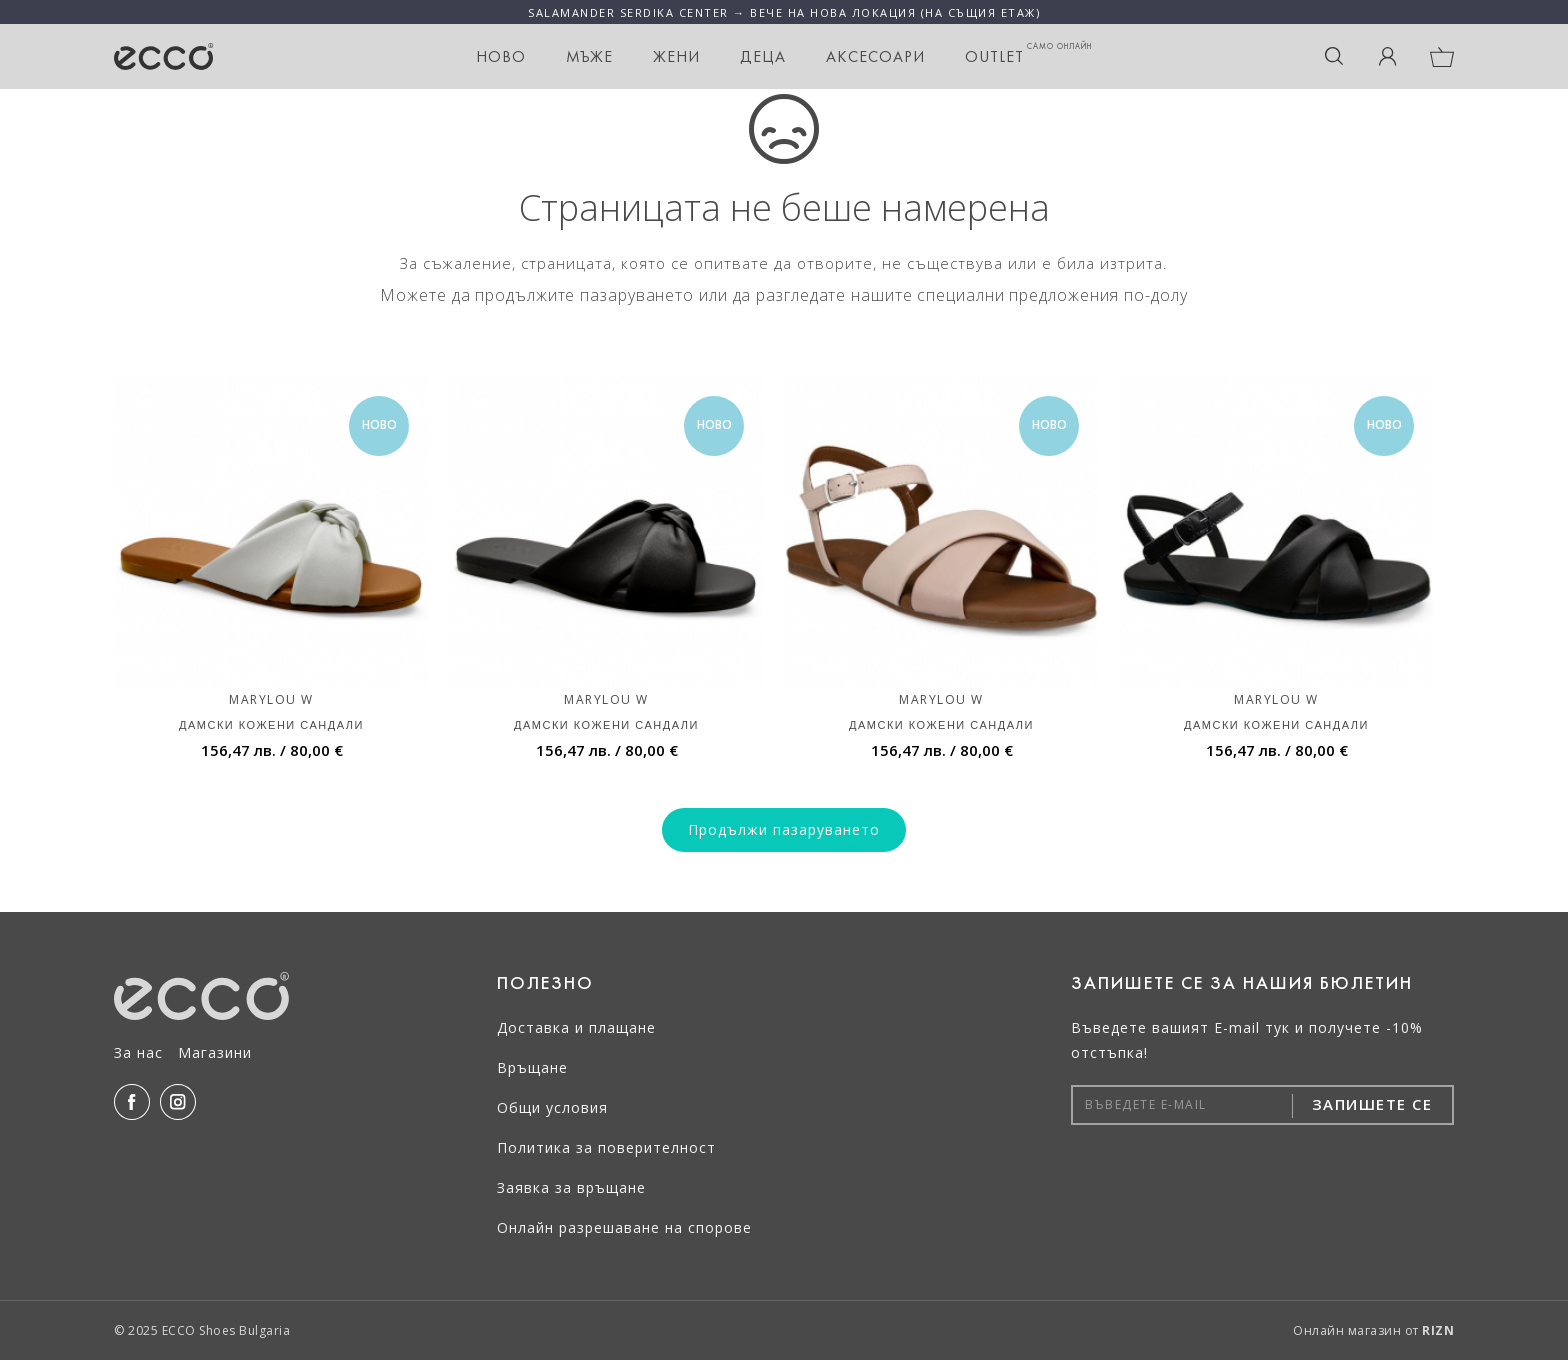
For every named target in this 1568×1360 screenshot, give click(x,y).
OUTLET (1028, 53)
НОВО (501, 56)
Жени (676, 56)
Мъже (589, 56)
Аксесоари (875, 56)
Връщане (532, 1067)
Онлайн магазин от (1373, 1330)
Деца (763, 56)
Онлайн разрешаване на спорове (624, 1227)
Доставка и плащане (576, 1027)
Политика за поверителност (606, 1147)
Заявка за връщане (571, 1187)
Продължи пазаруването (784, 829)
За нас (138, 1052)
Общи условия (552, 1107)
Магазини (215, 1052)
